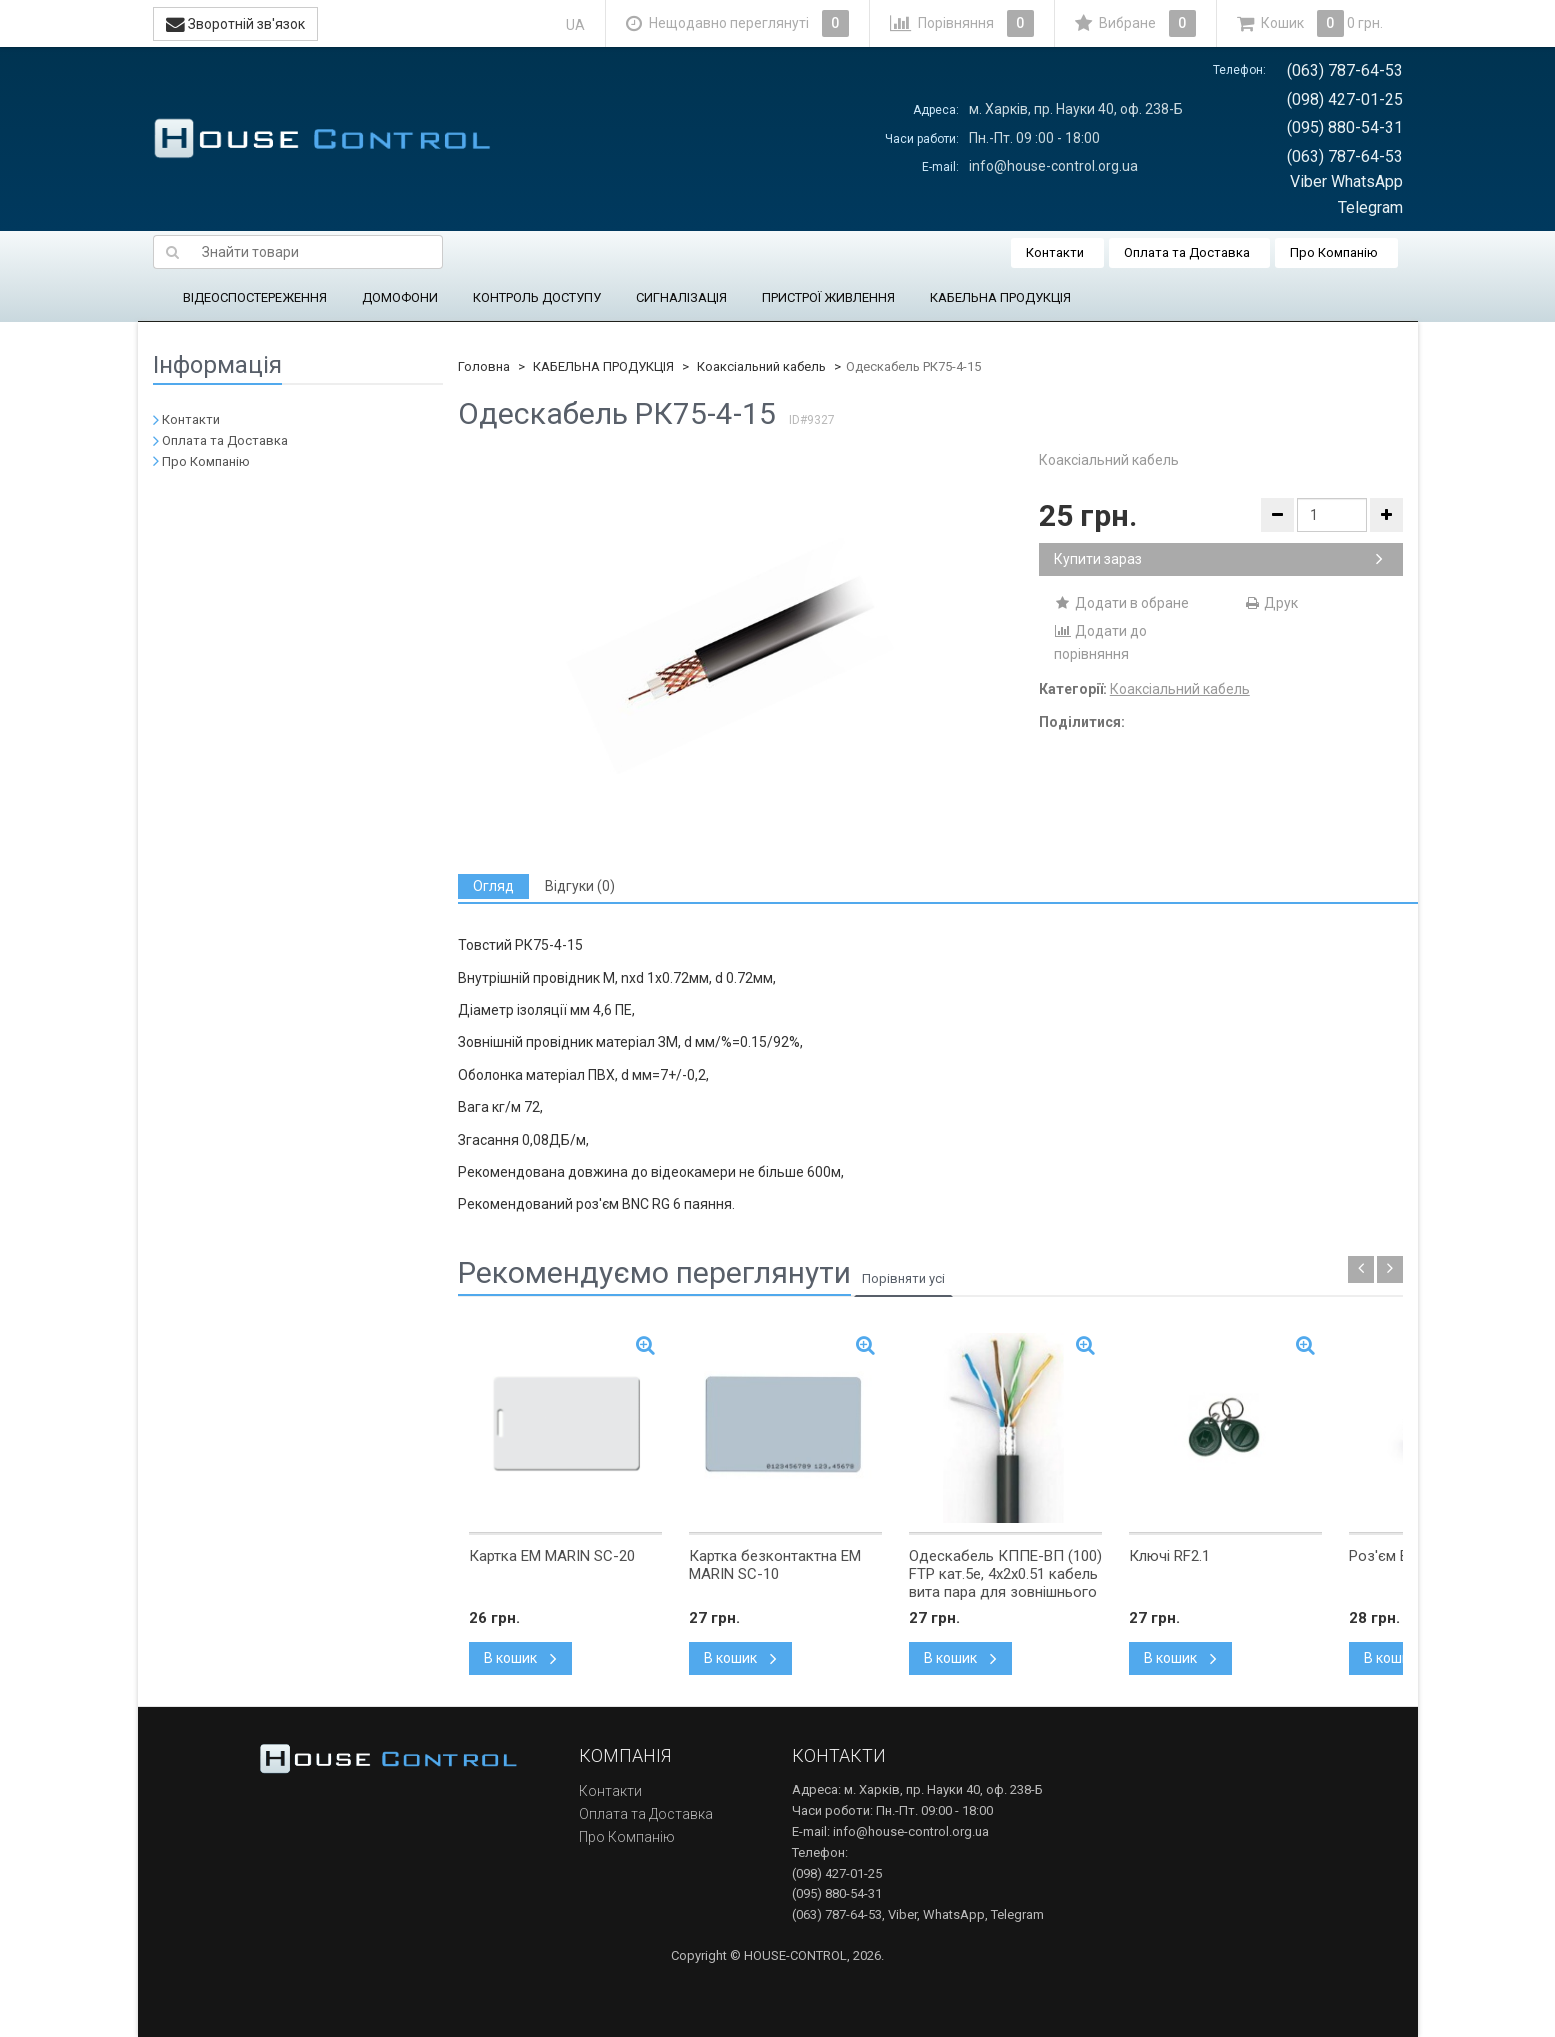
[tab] (493, 886)
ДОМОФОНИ (400, 297)
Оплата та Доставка (1187, 252)
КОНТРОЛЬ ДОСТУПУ (537, 297)
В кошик (520, 1658)
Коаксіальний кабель (761, 366)
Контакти (1055, 252)
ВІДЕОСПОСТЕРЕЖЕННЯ (255, 297)
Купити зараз (1218, 559)
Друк (1270, 603)
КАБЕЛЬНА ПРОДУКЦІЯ (1000, 297)
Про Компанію (1334, 252)
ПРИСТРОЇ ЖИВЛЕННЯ (828, 297)
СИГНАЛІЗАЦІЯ (681, 297)
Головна (484, 366)
